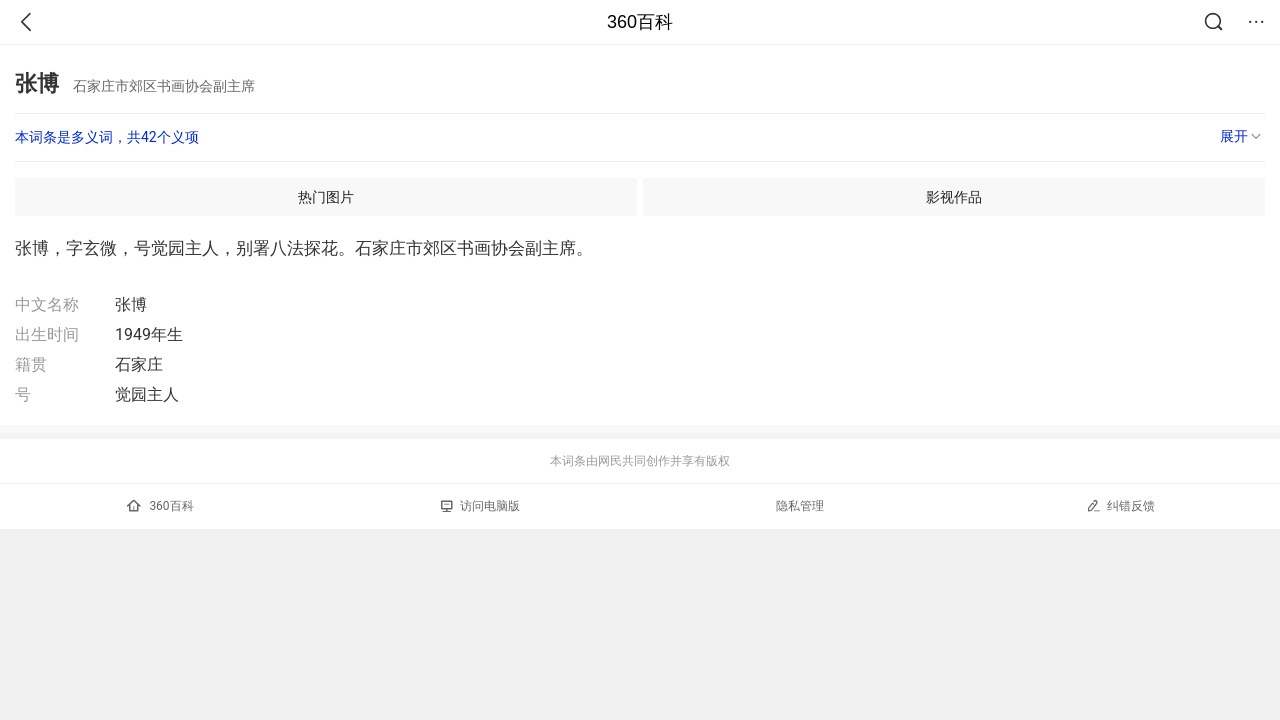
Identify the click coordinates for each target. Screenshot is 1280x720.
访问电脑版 (480, 506)
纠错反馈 (1120, 505)
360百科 (640, 22)
